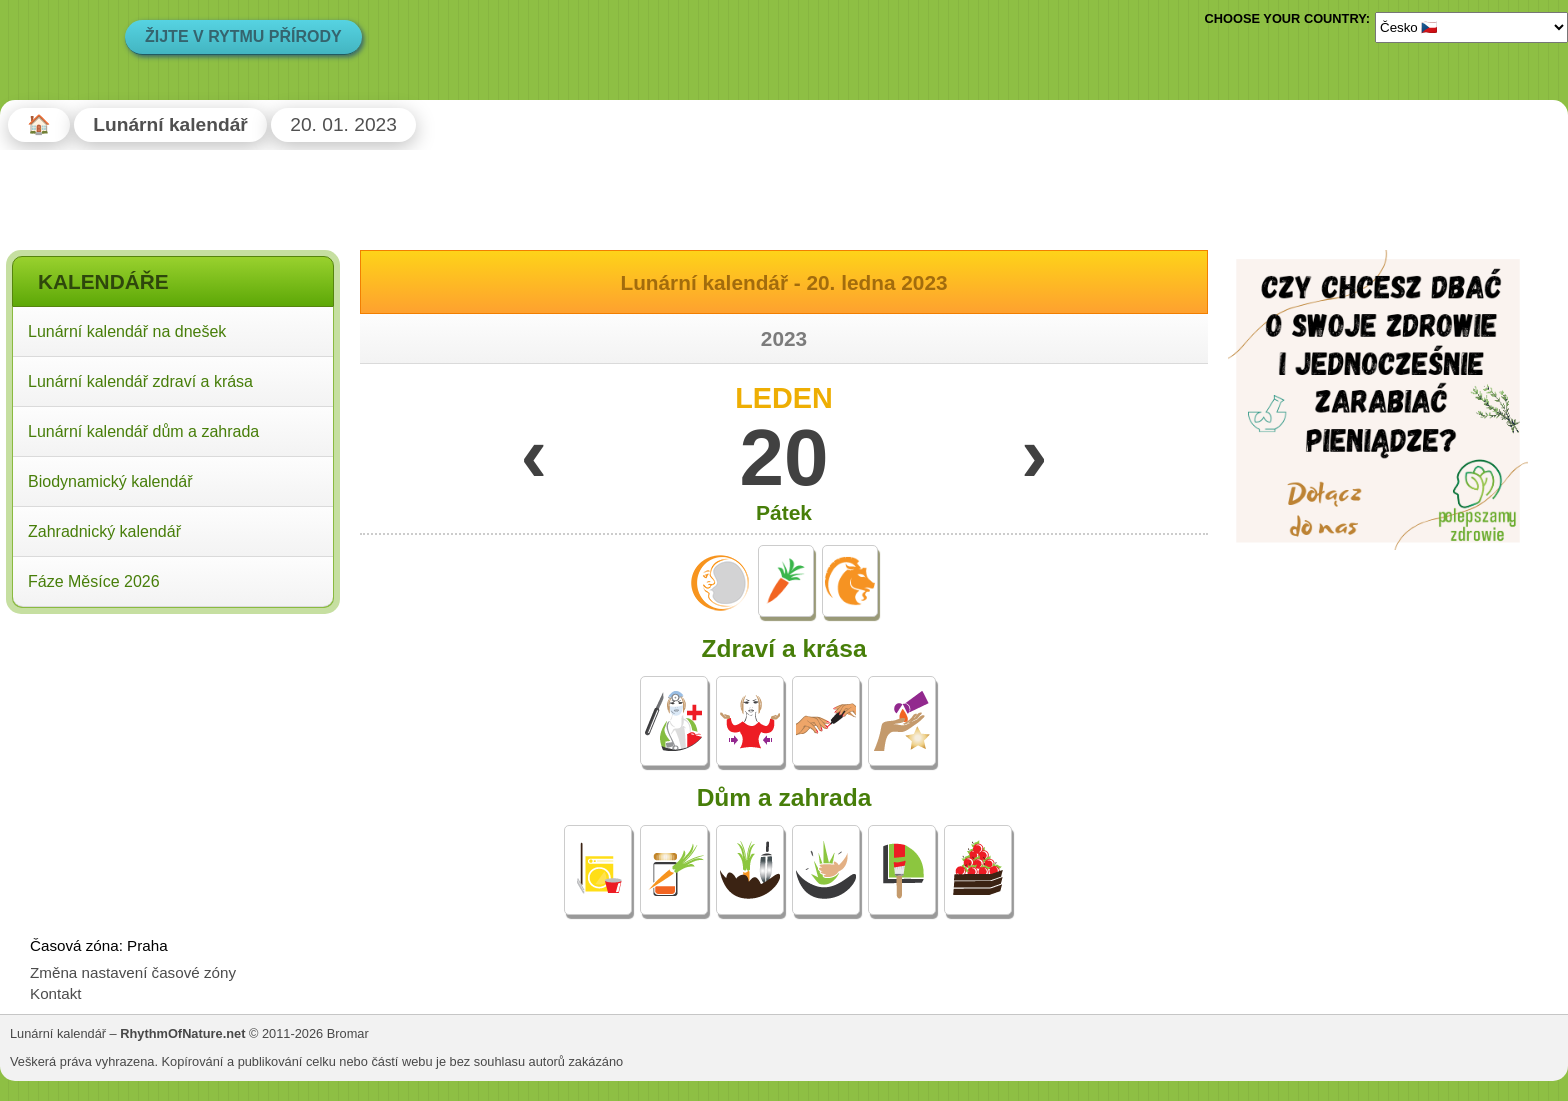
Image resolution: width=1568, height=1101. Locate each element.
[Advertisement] (173, 749)
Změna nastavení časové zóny (133, 972)
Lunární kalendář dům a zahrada (143, 431)
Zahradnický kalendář (104, 531)
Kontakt (56, 993)
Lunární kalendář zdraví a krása (140, 381)
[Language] (1471, 27)
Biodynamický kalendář (110, 481)
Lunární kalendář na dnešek (127, 331)
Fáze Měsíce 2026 (94, 581)
